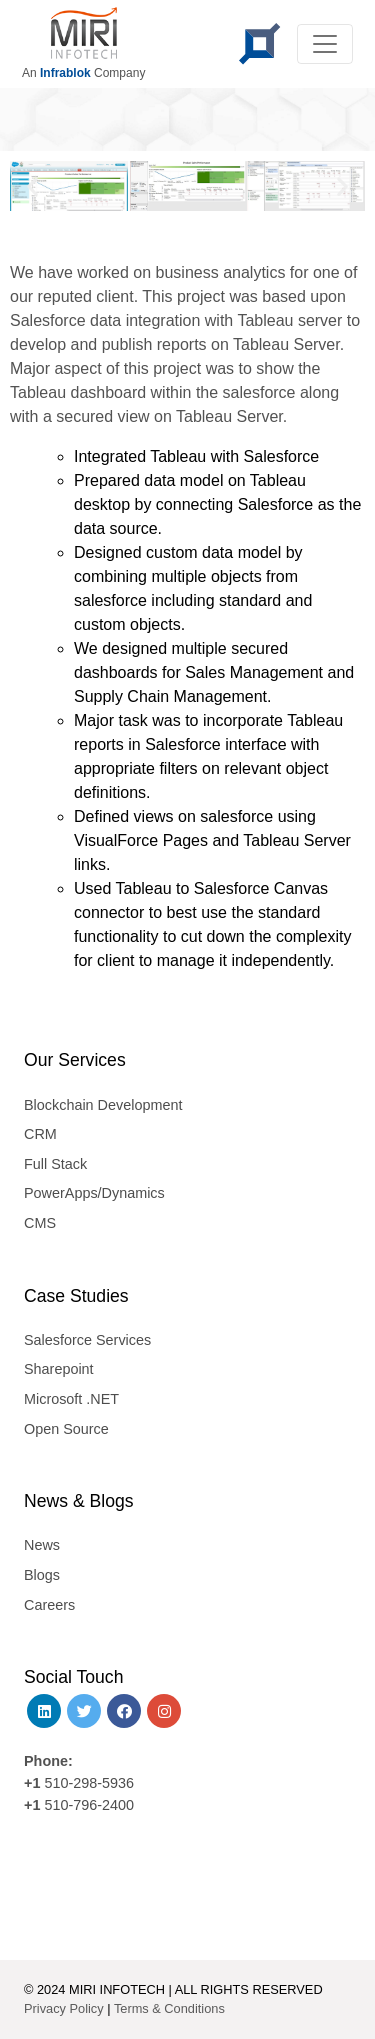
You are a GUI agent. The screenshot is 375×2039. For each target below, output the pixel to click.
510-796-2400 (89, 1805)
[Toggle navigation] (325, 44)
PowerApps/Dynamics (94, 1193)
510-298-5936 (87, 1783)
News (42, 1545)
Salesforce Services (87, 1340)
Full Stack (55, 1164)
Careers (49, 1605)
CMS (40, 1223)
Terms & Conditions (169, 2008)
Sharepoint (59, 1369)
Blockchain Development (103, 1105)
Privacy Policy (64, 2008)
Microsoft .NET (71, 1399)
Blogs (42, 1575)
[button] (32, 186)
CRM (40, 1134)
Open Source (66, 1429)
